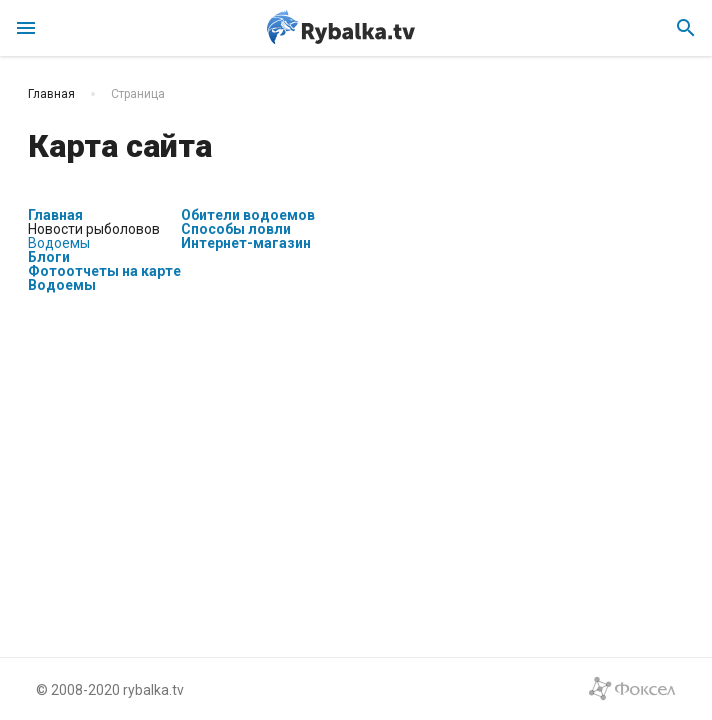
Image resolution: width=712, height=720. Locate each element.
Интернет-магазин (246, 243)
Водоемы (59, 243)
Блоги (49, 257)
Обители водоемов (248, 215)
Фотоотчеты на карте (104, 271)
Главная (55, 215)
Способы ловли (236, 229)
